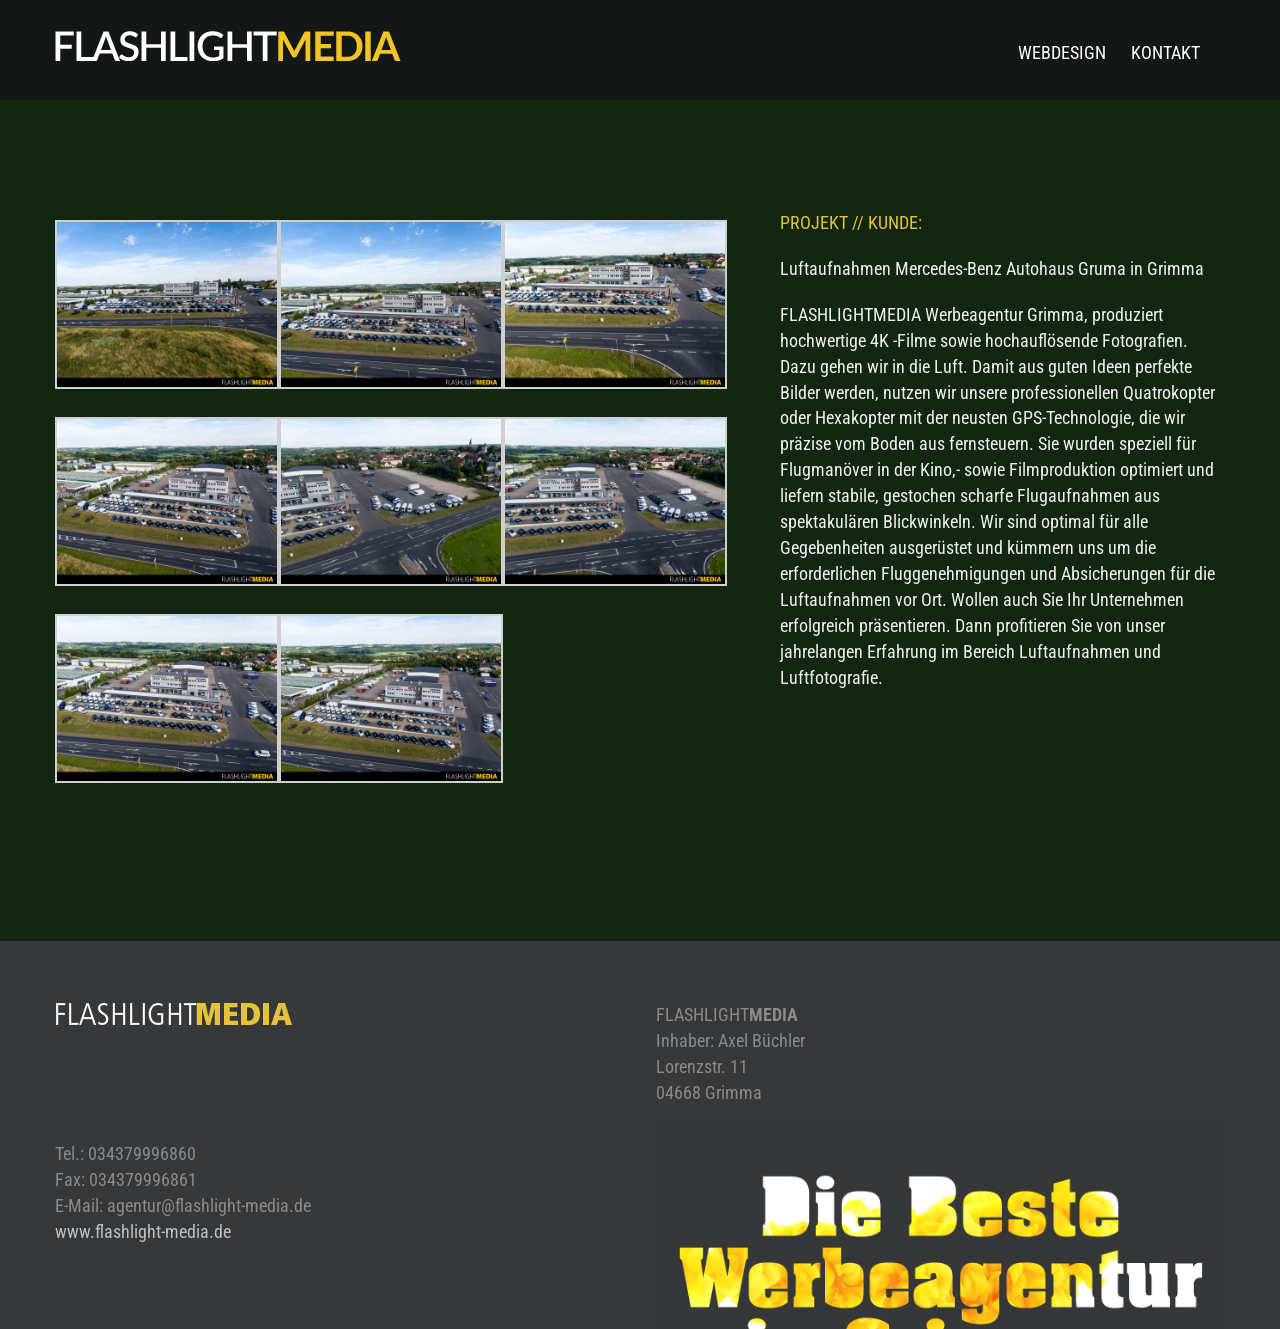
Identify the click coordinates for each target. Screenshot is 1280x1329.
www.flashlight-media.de (143, 1231)
